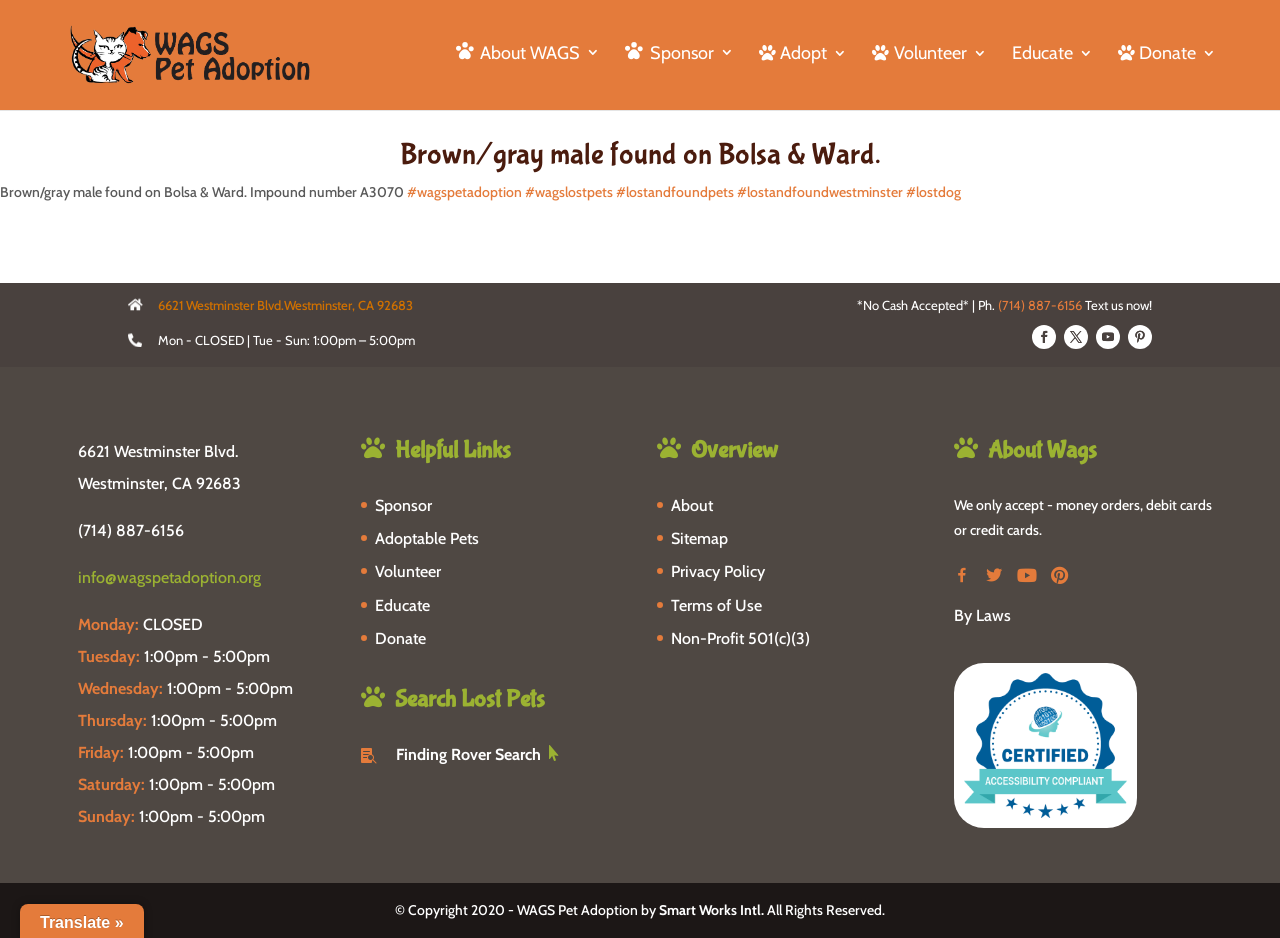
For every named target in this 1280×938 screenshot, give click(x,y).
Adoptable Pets (427, 538)
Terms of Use (716, 605)
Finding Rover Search (468, 754)
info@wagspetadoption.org (169, 577)
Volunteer (408, 571)
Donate (400, 638)
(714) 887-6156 (1040, 305)
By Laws (982, 615)
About (692, 505)
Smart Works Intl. (711, 910)
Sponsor (403, 505)
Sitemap (699, 538)
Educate (1042, 55)
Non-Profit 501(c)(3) (740, 638)
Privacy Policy (718, 571)
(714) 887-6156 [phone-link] (131, 530)
